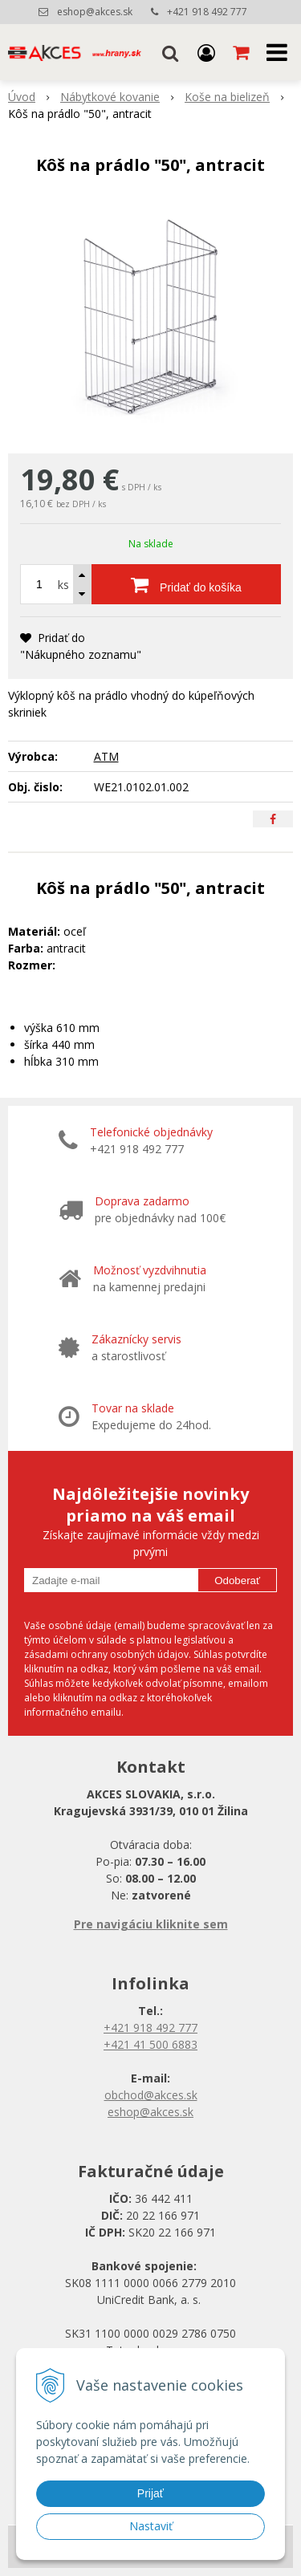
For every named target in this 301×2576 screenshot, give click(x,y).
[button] (170, 52)
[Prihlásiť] (206, 52)
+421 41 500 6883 (150, 2044)
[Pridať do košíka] (186, 584)
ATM (106, 756)
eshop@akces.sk (94, 11)
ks (63, 584)
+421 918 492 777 (207, 11)
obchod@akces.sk (150, 2095)
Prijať (150, 2493)
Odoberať (237, 1580)
